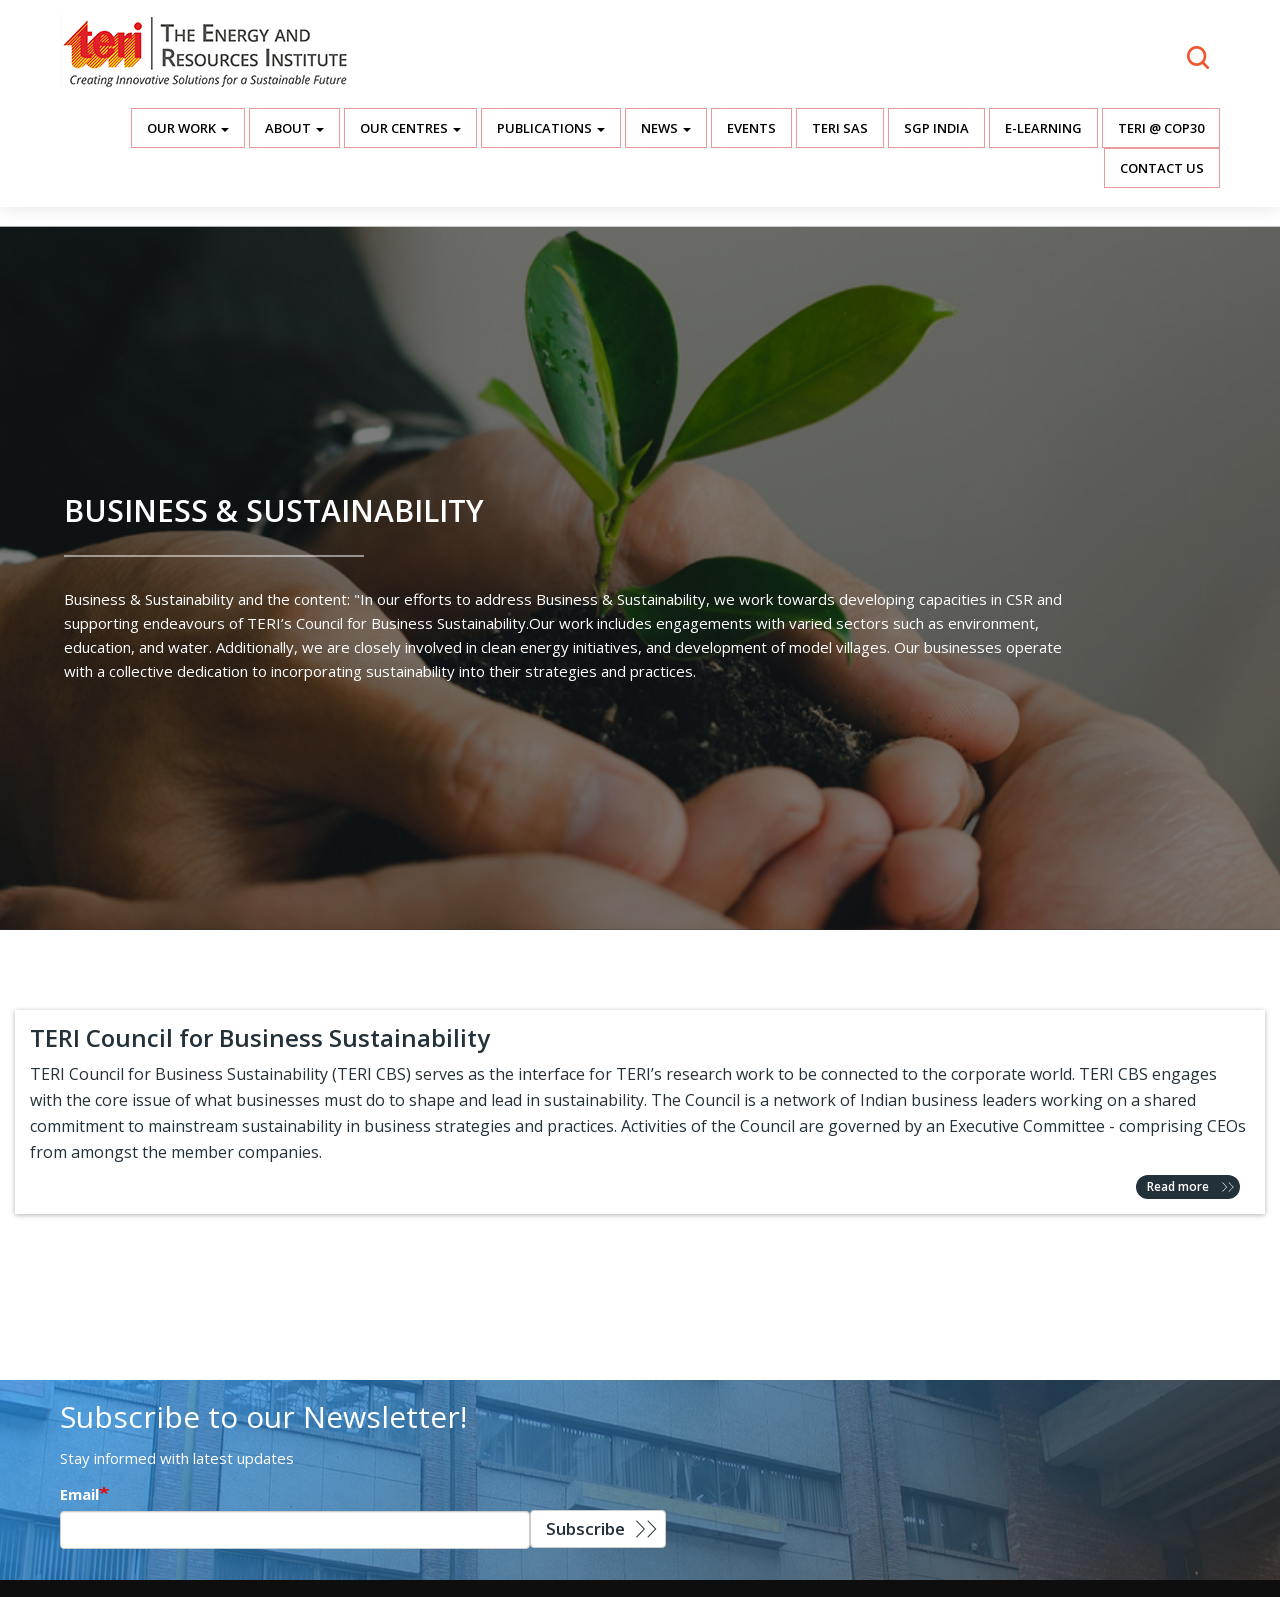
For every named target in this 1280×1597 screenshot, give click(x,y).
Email (79, 1494)
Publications (551, 128)
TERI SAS (840, 128)
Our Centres (410, 128)
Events (751, 128)
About (294, 128)
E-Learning (1043, 128)
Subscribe (585, 1528)
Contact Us (1162, 168)
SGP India (936, 128)
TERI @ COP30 (1161, 128)
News (666, 128)
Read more (1178, 1186)
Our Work (188, 128)
